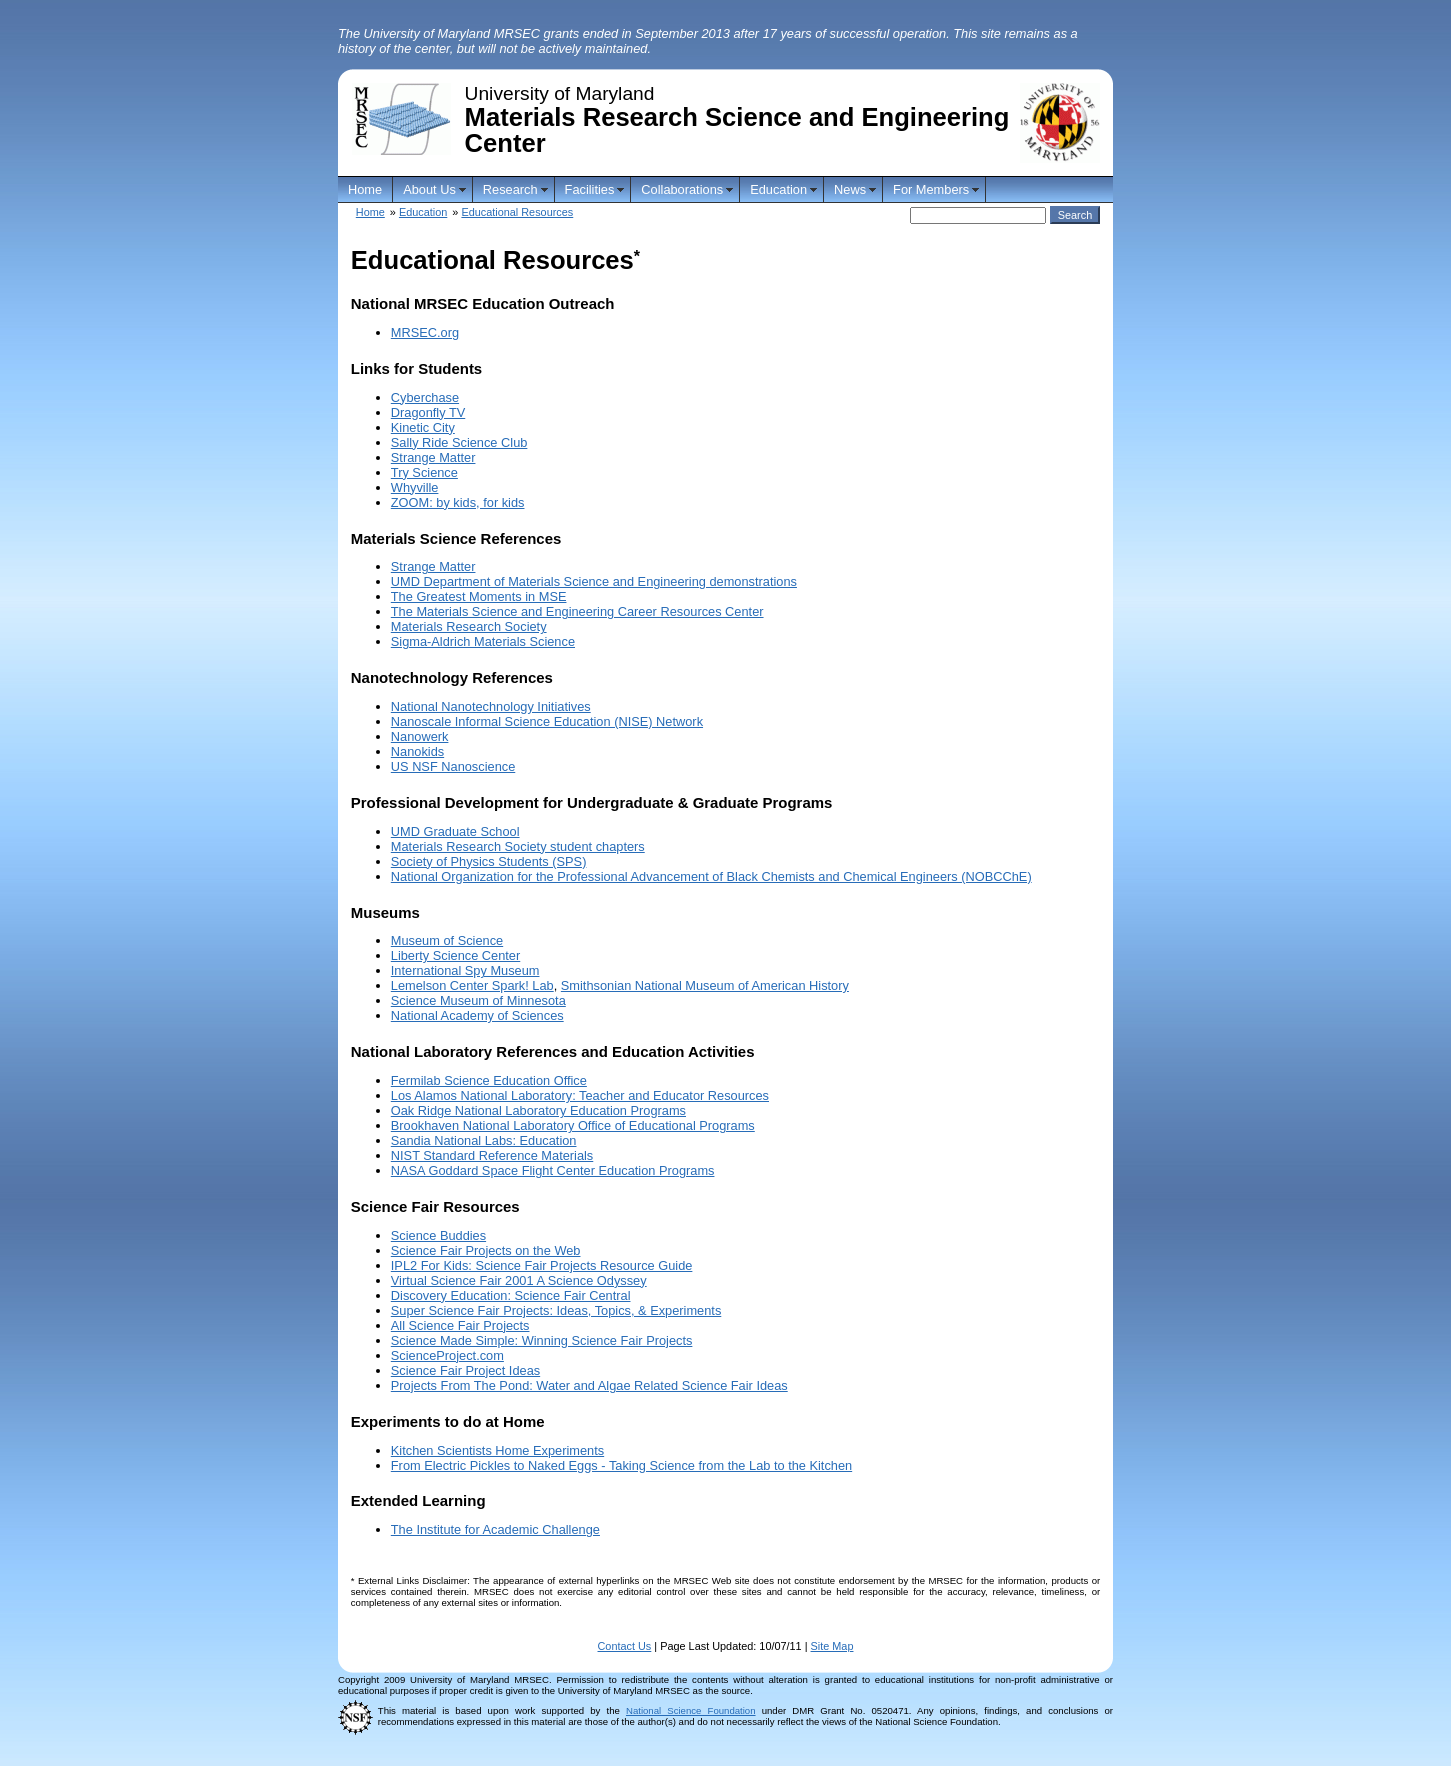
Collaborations (682, 189)
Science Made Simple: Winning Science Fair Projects (542, 1340)
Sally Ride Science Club (459, 442)
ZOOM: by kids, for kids (458, 502)
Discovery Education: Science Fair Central (511, 1295)
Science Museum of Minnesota (478, 1000)
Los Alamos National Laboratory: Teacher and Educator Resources (580, 1095)
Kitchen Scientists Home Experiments (497, 1450)
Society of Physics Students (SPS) (489, 861)
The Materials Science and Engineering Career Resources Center (577, 611)
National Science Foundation (691, 1710)
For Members (931, 189)
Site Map (832, 1646)
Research (510, 189)
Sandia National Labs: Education (484, 1140)
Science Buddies (438, 1235)
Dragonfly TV (428, 412)
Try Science (424, 472)
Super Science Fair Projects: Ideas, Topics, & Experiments (556, 1310)
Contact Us (625, 1646)
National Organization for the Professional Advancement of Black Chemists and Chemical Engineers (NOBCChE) (711, 876)
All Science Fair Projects (460, 1325)
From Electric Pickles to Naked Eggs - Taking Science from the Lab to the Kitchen (621, 1465)
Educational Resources (517, 212)
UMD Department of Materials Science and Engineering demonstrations (594, 581)
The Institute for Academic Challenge (495, 1529)
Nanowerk (420, 736)
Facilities (590, 189)
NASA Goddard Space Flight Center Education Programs (553, 1170)
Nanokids (417, 751)
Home (365, 189)
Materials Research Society (469, 626)
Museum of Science (447, 940)
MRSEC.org (425, 332)
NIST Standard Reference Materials (492, 1155)
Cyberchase (425, 397)
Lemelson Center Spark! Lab (472, 985)
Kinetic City (423, 427)
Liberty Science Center (455, 955)
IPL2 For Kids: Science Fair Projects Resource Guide (542, 1265)
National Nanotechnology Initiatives (491, 706)
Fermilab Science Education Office (489, 1080)
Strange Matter (433, 457)
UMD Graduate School (455, 831)
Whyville (415, 487)
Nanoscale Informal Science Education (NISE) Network (547, 721)
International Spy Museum (465, 970)
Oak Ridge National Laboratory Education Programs (538, 1110)
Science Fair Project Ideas (465, 1370)
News (850, 189)
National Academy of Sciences (477, 1015)
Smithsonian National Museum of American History (705, 985)
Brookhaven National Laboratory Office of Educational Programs (573, 1125)
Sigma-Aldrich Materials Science (483, 641)
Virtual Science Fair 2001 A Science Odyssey (519, 1280)
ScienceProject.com (447, 1355)
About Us (429, 189)
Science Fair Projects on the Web (486, 1250)
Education (778, 189)
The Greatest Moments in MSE (479, 596)
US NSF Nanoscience (453, 766)
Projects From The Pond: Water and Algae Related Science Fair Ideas (589, 1385)
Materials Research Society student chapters (518, 846)
